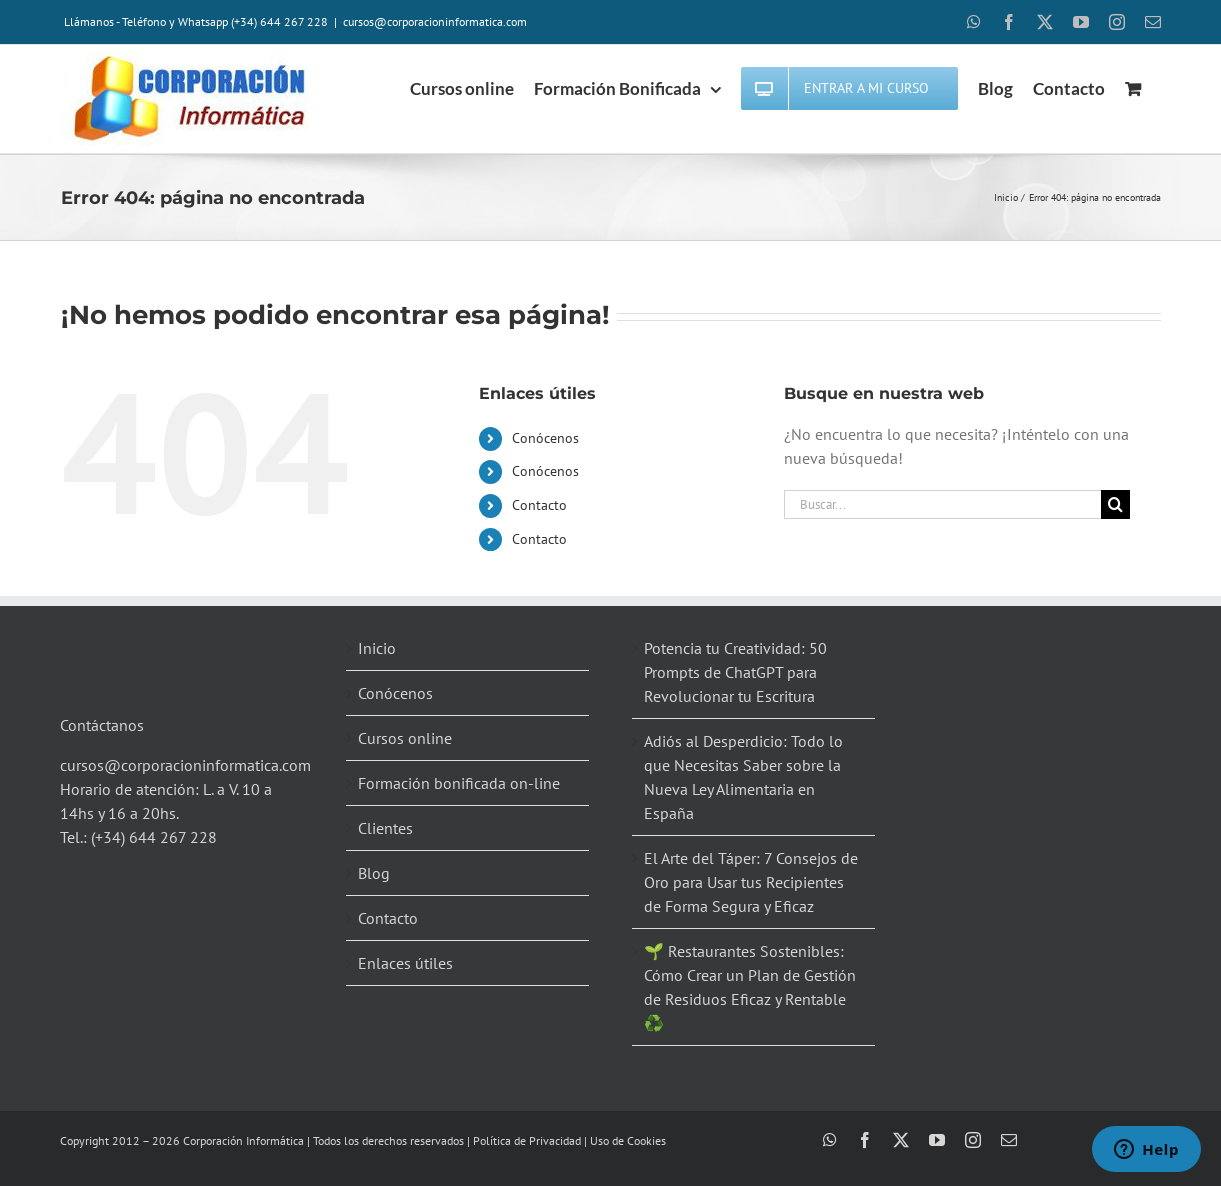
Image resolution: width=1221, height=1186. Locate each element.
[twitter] (901, 1140)
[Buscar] (1115, 504)
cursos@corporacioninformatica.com (435, 21)
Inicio (377, 648)
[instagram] (973, 1140)
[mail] (1009, 1140)
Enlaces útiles (405, 963)
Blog (374, 873)
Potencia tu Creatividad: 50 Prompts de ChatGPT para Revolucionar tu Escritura (735, 672)
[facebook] (865, 1140)
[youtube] (937, 1140)
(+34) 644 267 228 (154, 837)
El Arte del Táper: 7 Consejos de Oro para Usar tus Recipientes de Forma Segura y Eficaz (751, 882)
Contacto (539, 505)
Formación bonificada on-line (459, 783)
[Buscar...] (943, 504)
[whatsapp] (830, 1140)
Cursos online (405, 738)
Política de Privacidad (527, 1140)
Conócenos (545, 438)
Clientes (385, 828)
